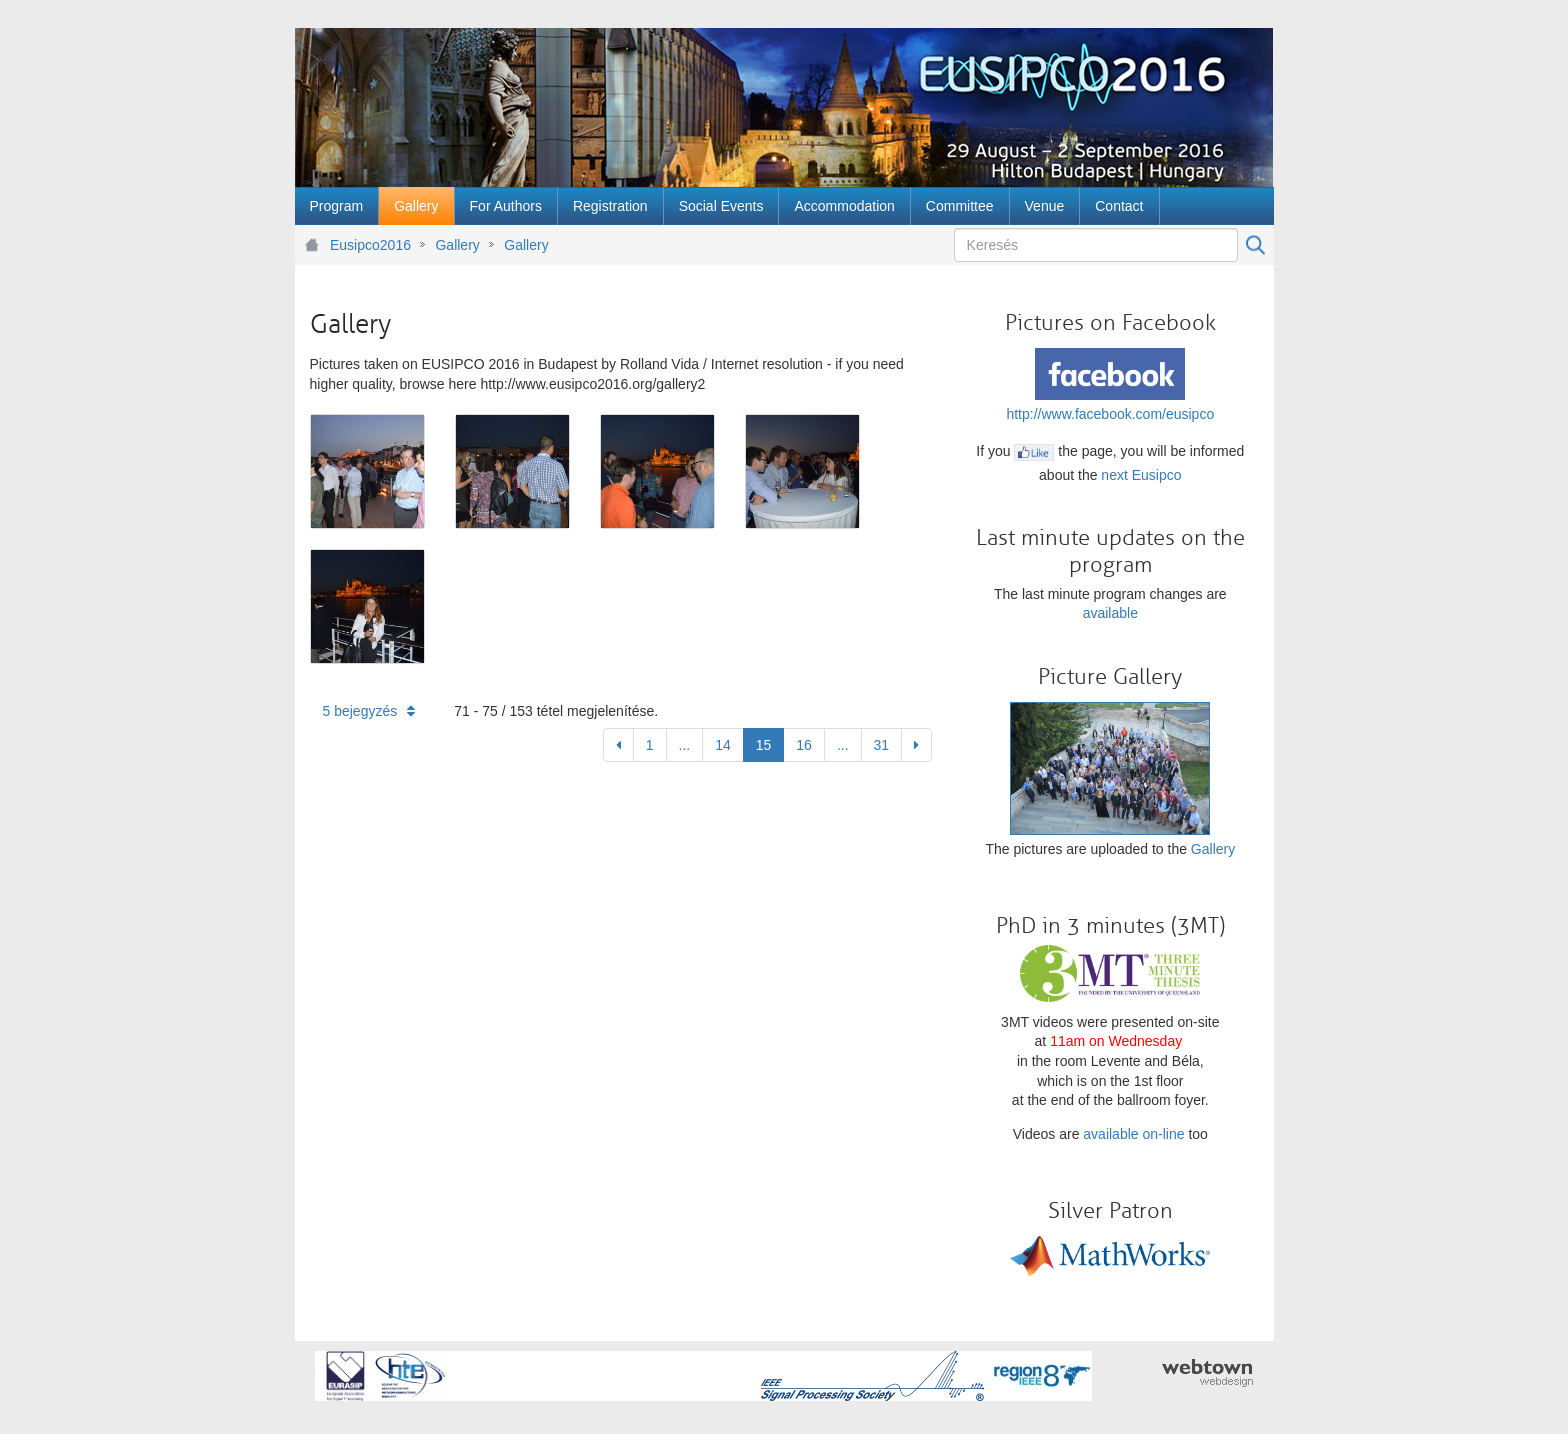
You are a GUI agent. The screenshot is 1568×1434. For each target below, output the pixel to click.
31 (882, 745)
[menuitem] (337, 206)
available (1110, 613)
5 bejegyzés (369, 711)
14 (723, 745)
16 (804, 745)
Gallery (457, 245)
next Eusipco (1141, 475)
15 (764, 745)
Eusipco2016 (370, 245)
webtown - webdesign (1207, 1373)
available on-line (1133, 1134)
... (685, 745)
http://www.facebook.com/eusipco (1110, 414)
